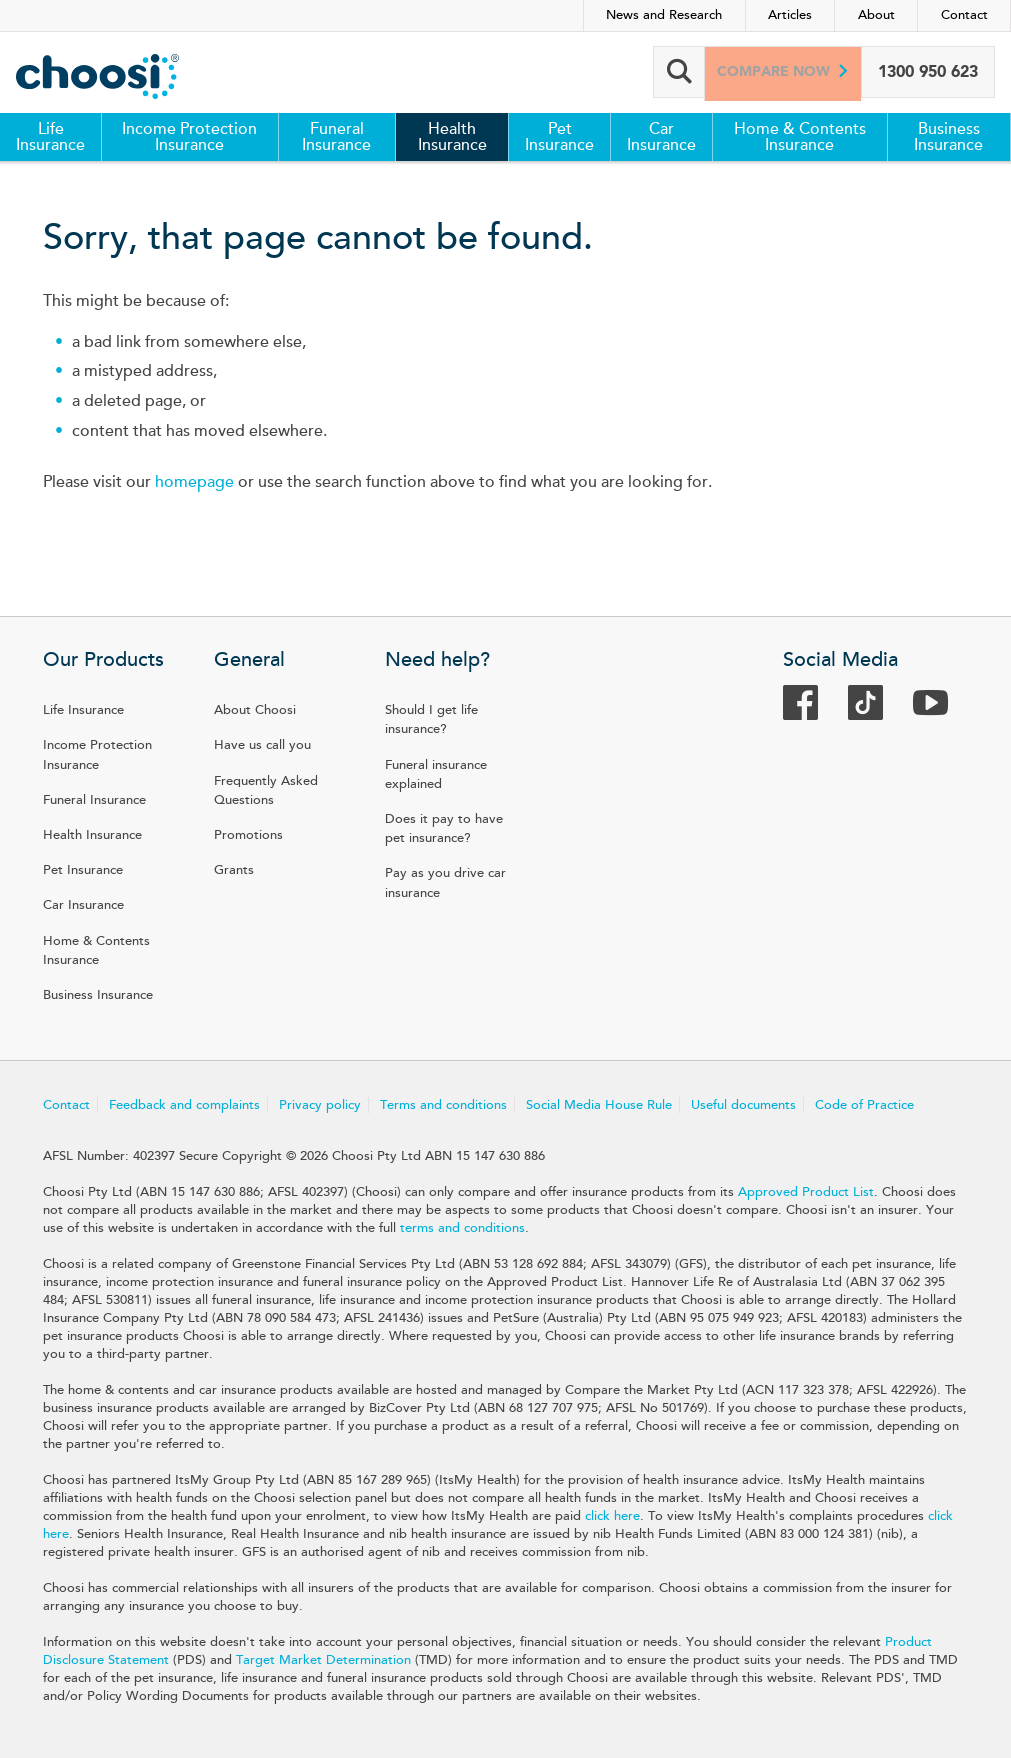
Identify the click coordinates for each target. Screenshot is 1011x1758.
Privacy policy (320, 1105)
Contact (964, 15)
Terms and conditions (443, 1105)
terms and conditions (462, 1228)
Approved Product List (806, 1192)
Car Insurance (661, 137)
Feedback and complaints (184, 1105)
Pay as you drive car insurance (445, 882)
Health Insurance (452, 137)
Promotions (248, 835)
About (876, 15)
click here (612, 1516)
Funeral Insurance (336, 137)
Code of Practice (864, 1105)
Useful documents (743, 1105)
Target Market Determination (323, 1660)
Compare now (771, 71)
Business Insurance (948, 137)
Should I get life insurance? (431, 719)
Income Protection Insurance (189, 137)
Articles (790, 15)
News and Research (664, 15)
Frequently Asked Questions (266, 790)
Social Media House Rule (599, 1105)
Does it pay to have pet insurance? (444, 828)
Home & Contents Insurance (800, 137)
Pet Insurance (559, 137)
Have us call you (262, 745)
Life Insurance (50, 137)
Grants (234, 870)
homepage (194, 482)
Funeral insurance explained (436, 774)
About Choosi (255, 710)
